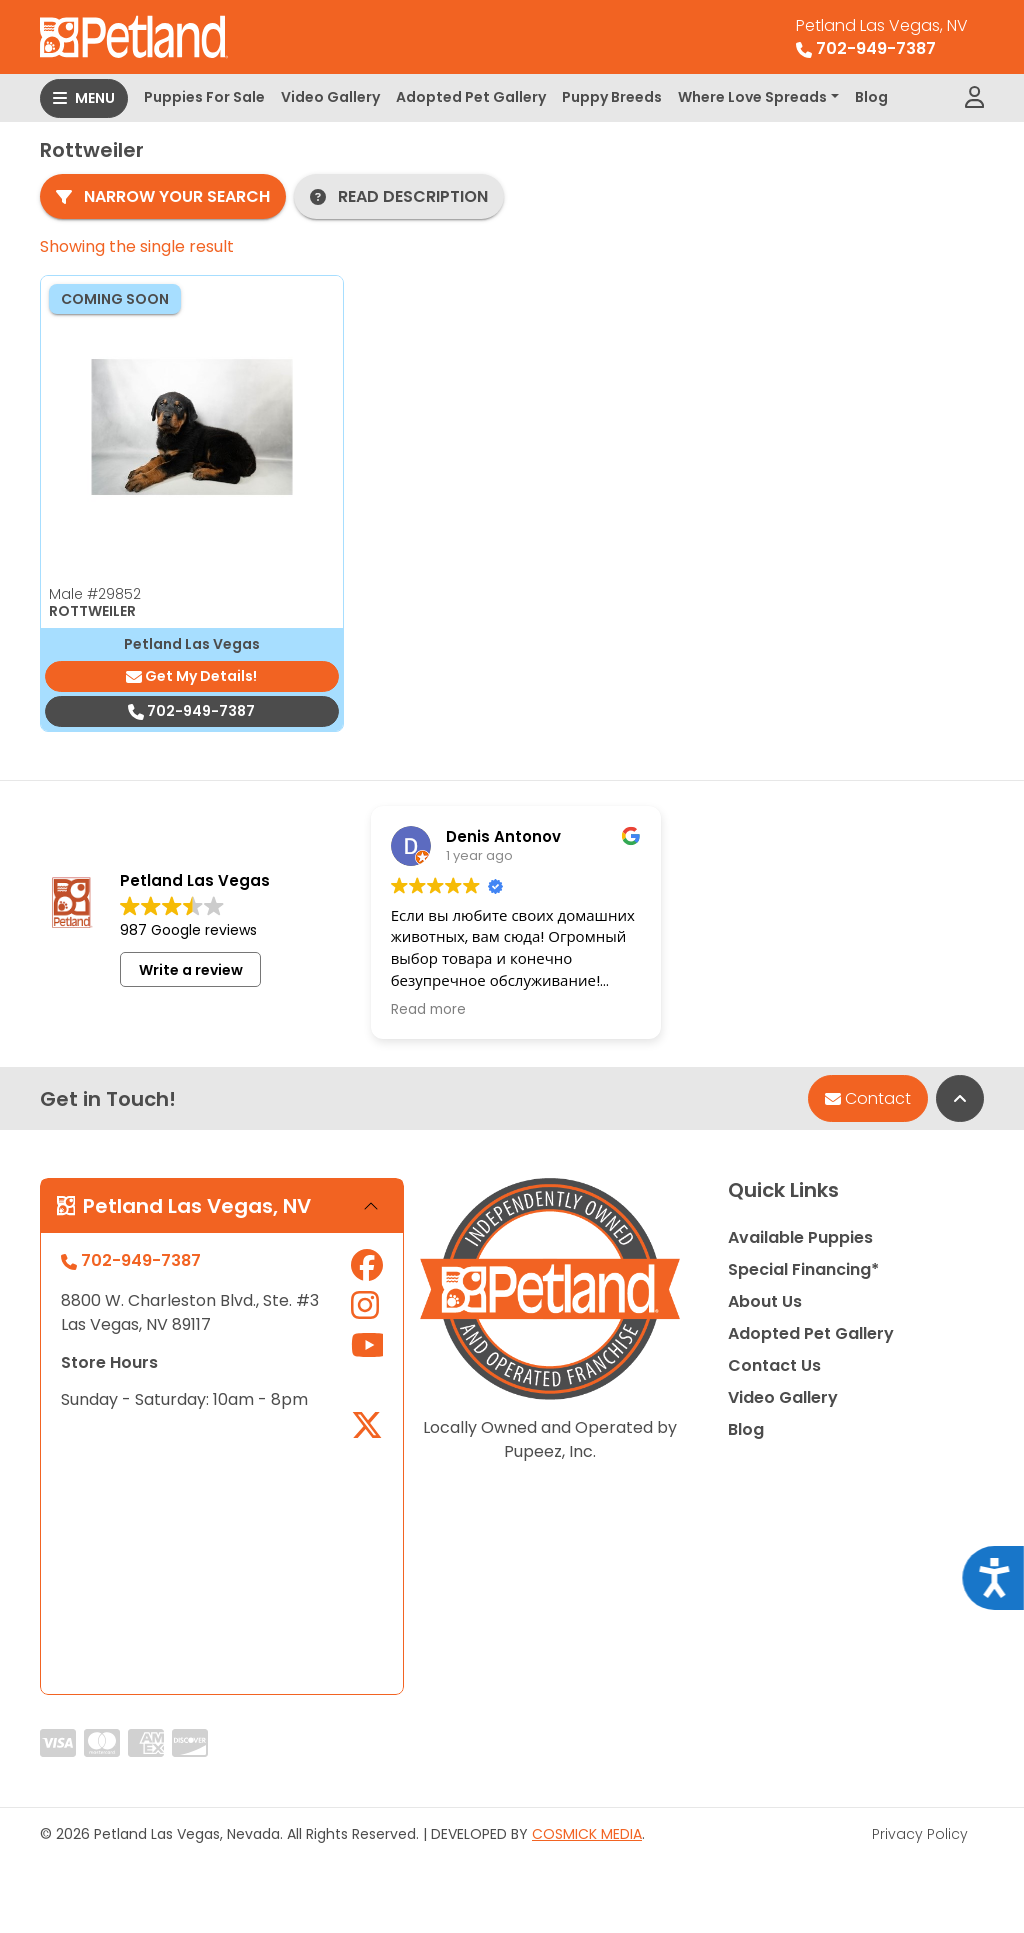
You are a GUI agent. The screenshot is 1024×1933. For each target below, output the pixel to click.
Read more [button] (428, 1010)
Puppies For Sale (204, 97)
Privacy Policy (920, 1834)
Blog (871, 97)
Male (95, 594)
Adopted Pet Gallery (471, 97)
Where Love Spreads (752, 97)
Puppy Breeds (612, 97)
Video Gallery (330, 97)
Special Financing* (803, 1269)
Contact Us (774, 1365)
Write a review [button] (191, 970)
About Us (765, 1301)
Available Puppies (800, 1237)
